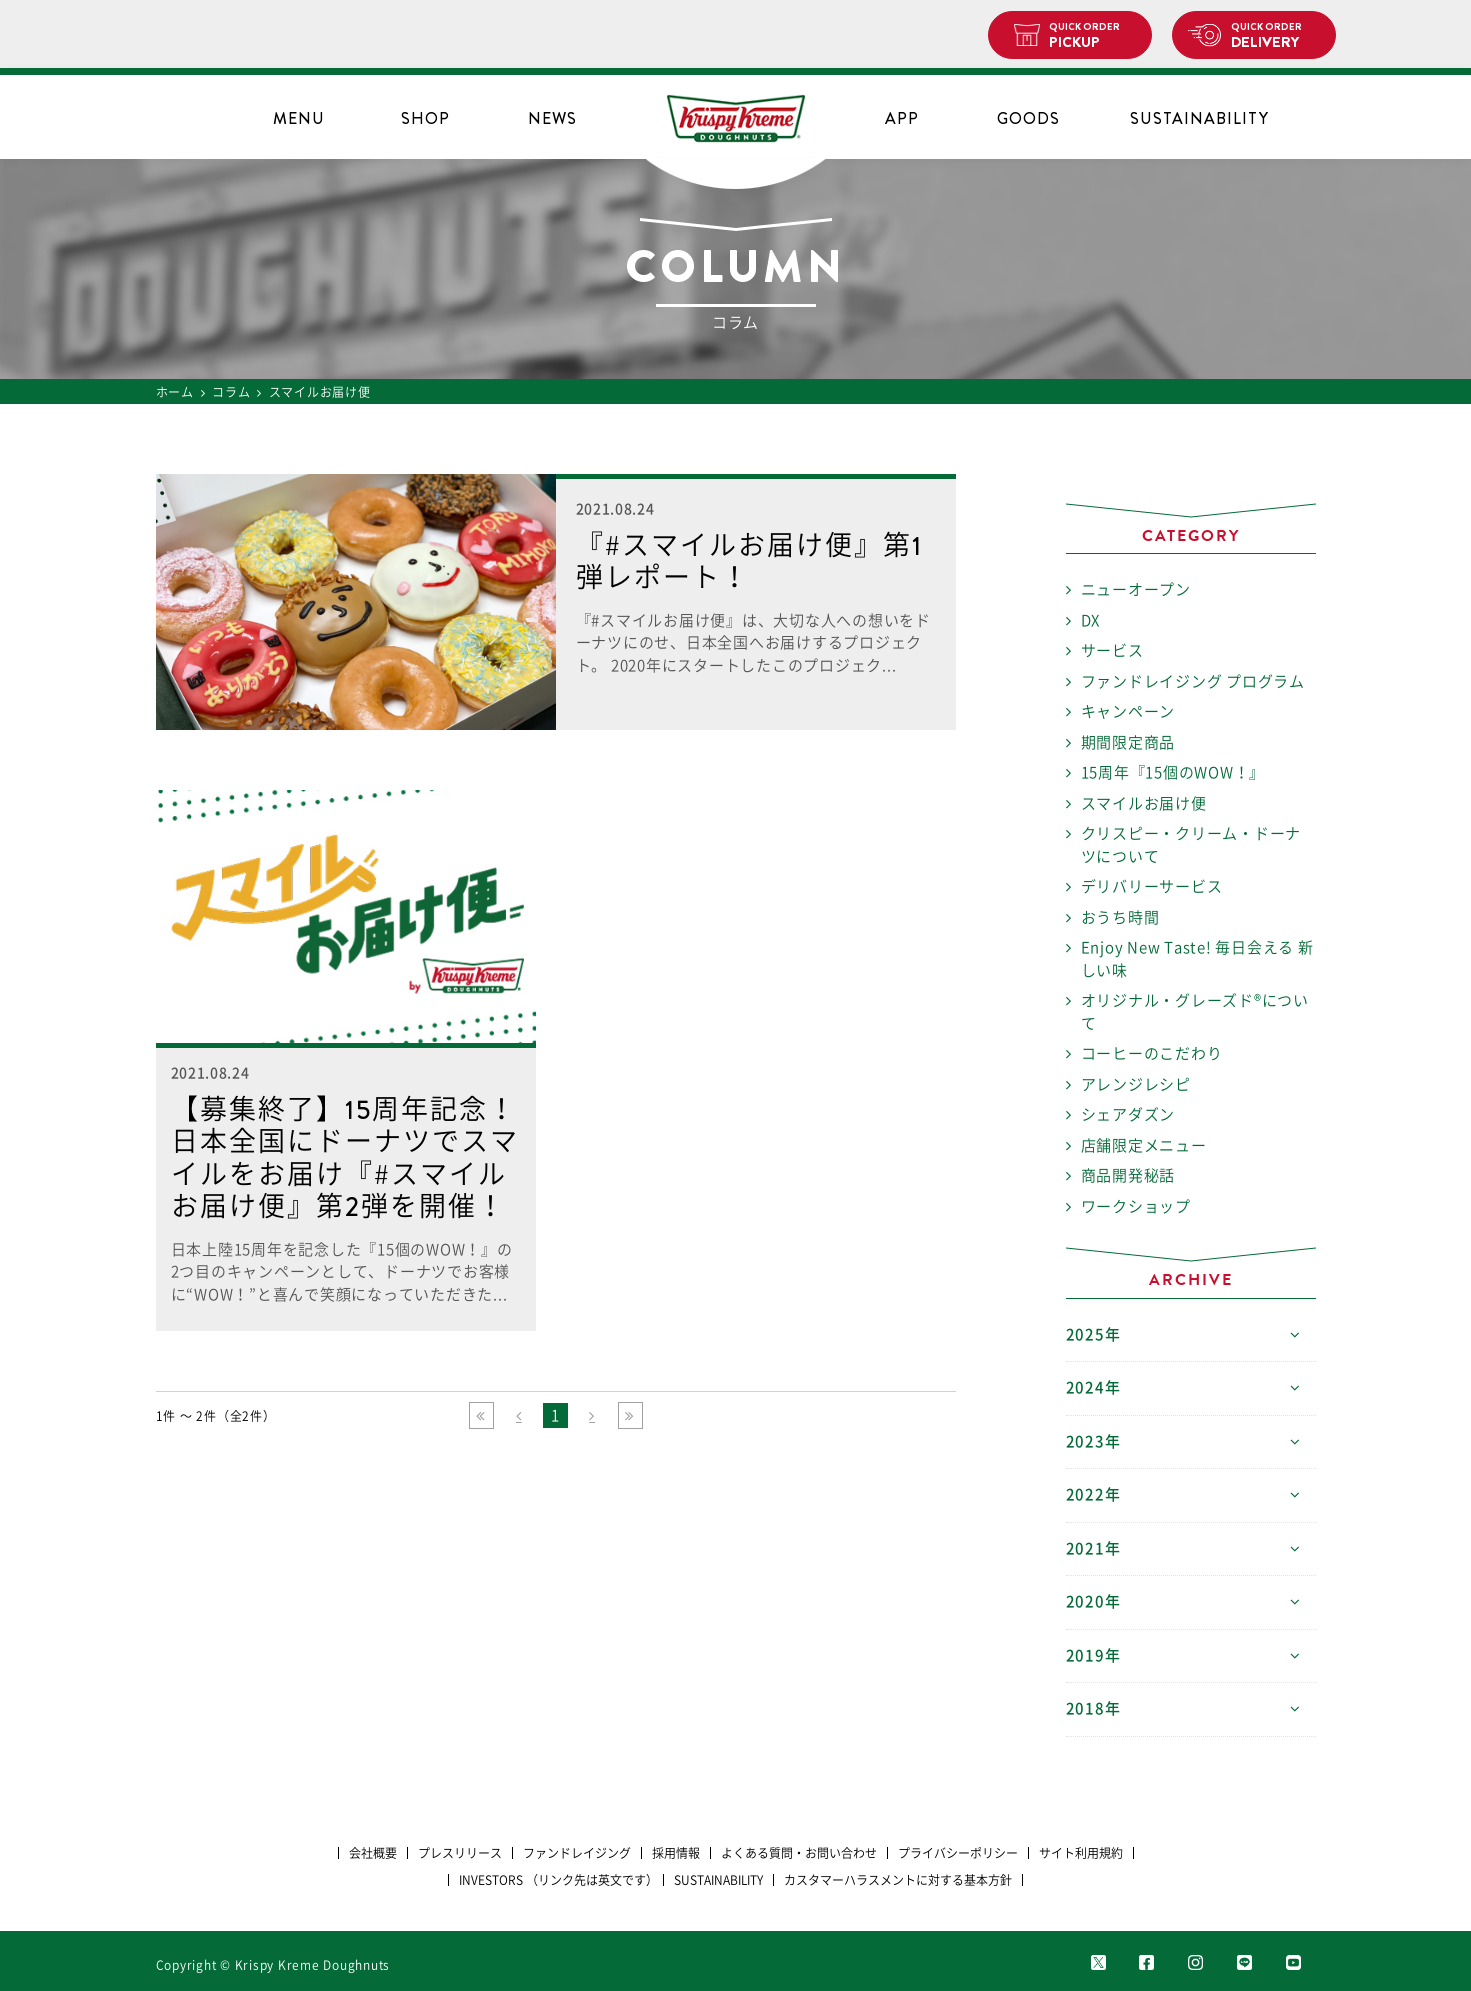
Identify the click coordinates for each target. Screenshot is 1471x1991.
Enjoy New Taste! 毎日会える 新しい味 (1197, 959)
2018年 (1093, 1708)
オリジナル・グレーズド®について (1195, 1012)
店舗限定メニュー (1144, 1145)
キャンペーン (1128, 711)
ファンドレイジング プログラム (1193, 681)
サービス (1112, 650)
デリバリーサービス (1152, 886)
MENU (299, 118)
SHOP (425, 118)
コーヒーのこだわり (1152, 1053)
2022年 (1093, 1494)
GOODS (1028, 118)
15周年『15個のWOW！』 (1173, 772)
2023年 (1093, 1441)
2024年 (1093, 1387)
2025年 (1093, 1334)
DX (1091, 620)
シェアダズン (1128, 1114)
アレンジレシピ (1136, 1084)
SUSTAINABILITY (1199, 118)
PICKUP (1092, 36)
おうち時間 (1120, 917)
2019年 (1093, 1655)
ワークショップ (1136, 1206)
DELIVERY (1275, 36)
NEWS (552, 118)
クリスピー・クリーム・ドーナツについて (1191, 845)
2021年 (1093, 1548)
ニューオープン (1136, 589)
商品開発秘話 (1128, 1175)
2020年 (1093, 1601)
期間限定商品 (1128, 742)
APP (902, 118)
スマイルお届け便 (1144, 803)
